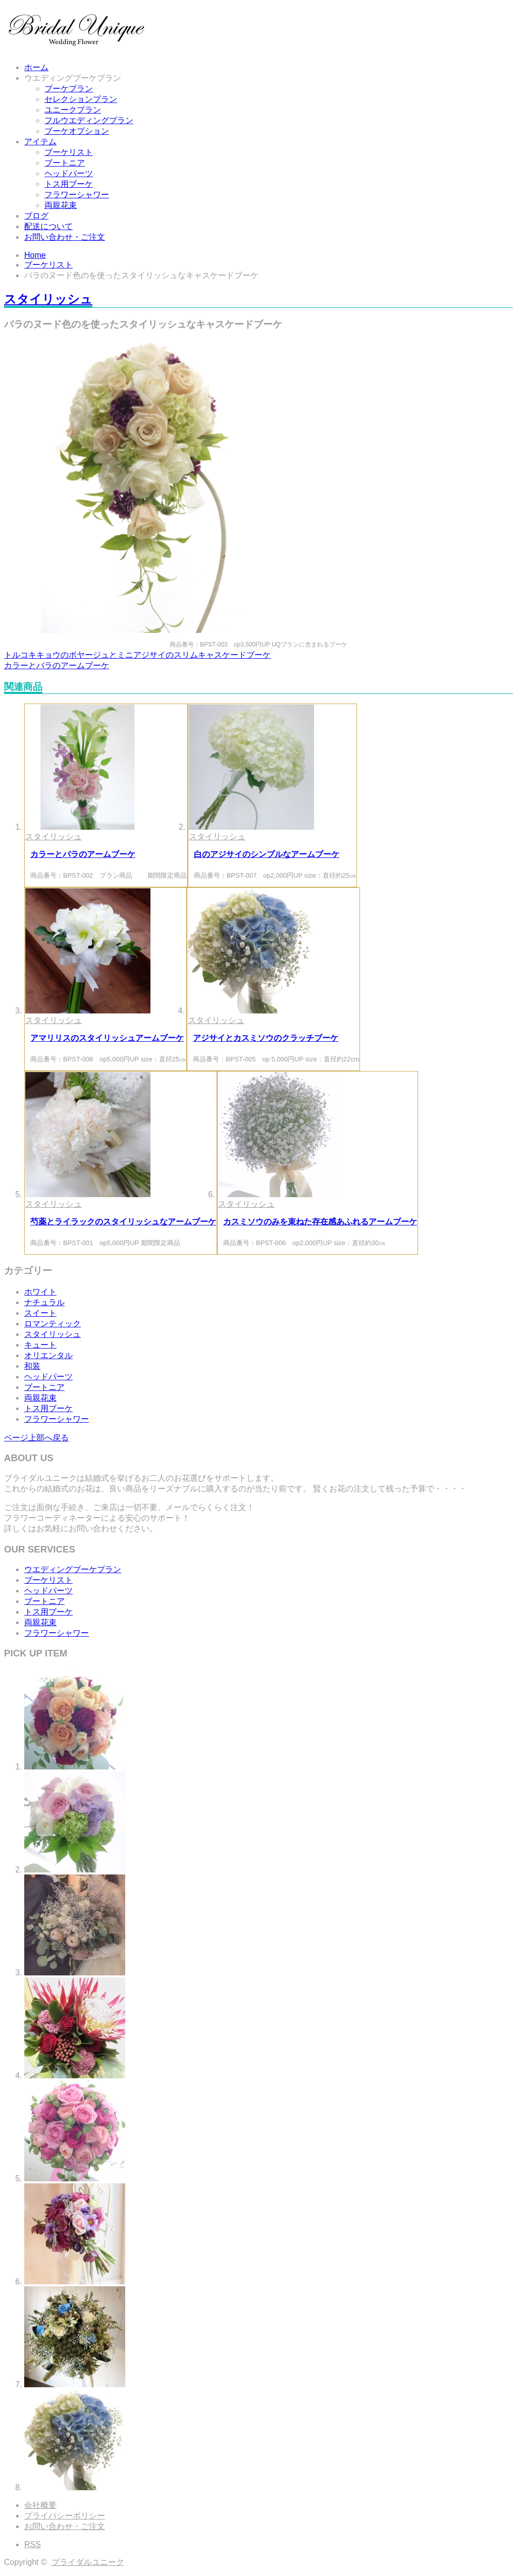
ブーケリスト (68, 152)
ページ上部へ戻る (36, 1437)
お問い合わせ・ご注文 (64, 237)
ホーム (36, 67)
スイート (40, 1313)
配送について (48, 226)
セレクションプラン (80, 99)
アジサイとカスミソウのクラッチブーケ (265, 1038)
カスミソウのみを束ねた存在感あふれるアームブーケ (320, 1221)
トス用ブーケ (68, 184)
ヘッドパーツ (68, 173)
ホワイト (40, 1291)
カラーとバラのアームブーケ (56, 665)
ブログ (36, 215)
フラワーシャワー (76, 194)
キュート (40, 1344)
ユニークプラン (72, 109)
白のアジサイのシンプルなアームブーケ (266, 854)
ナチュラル (44, 1302)
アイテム (40, 141)
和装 (32, 1366)
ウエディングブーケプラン (72, 78)
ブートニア (64, 162)
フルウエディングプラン (88, 120)
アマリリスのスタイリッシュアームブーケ (107, 1038)
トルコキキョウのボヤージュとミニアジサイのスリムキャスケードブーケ (137, 655)
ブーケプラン (68, 88)
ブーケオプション (76, 131)
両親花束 (60, 205)
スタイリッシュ (48, 299)
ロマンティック (52, 1323)
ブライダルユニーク (87, 2562)
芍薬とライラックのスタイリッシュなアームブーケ (123, 1221)
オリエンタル (48, 1355)
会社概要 (40, 2505)
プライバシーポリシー (64, 2515)
